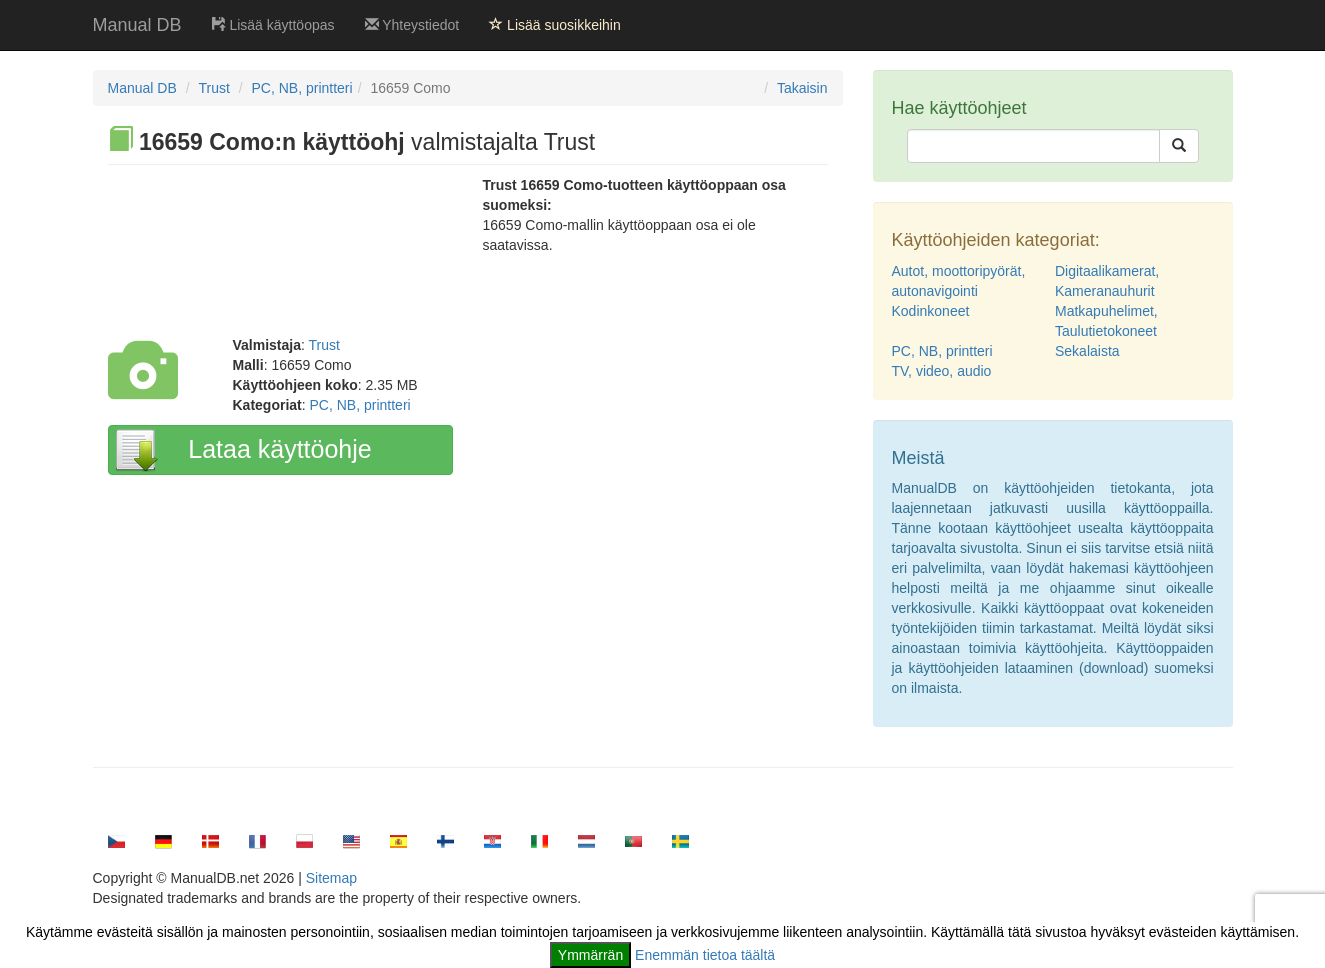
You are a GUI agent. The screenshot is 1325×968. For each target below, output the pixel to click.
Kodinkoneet (931, 311)
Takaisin (802, 88)
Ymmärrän (590, 955)
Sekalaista (1087, 351)
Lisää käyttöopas (273, 25)
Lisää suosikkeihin (555, 25)
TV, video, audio (942, 371)
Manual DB (137, 25)
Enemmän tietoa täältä (705, 955)
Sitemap (331, 878)
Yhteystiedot (412, 25)
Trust (213, 88)
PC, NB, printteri (301, 88)
